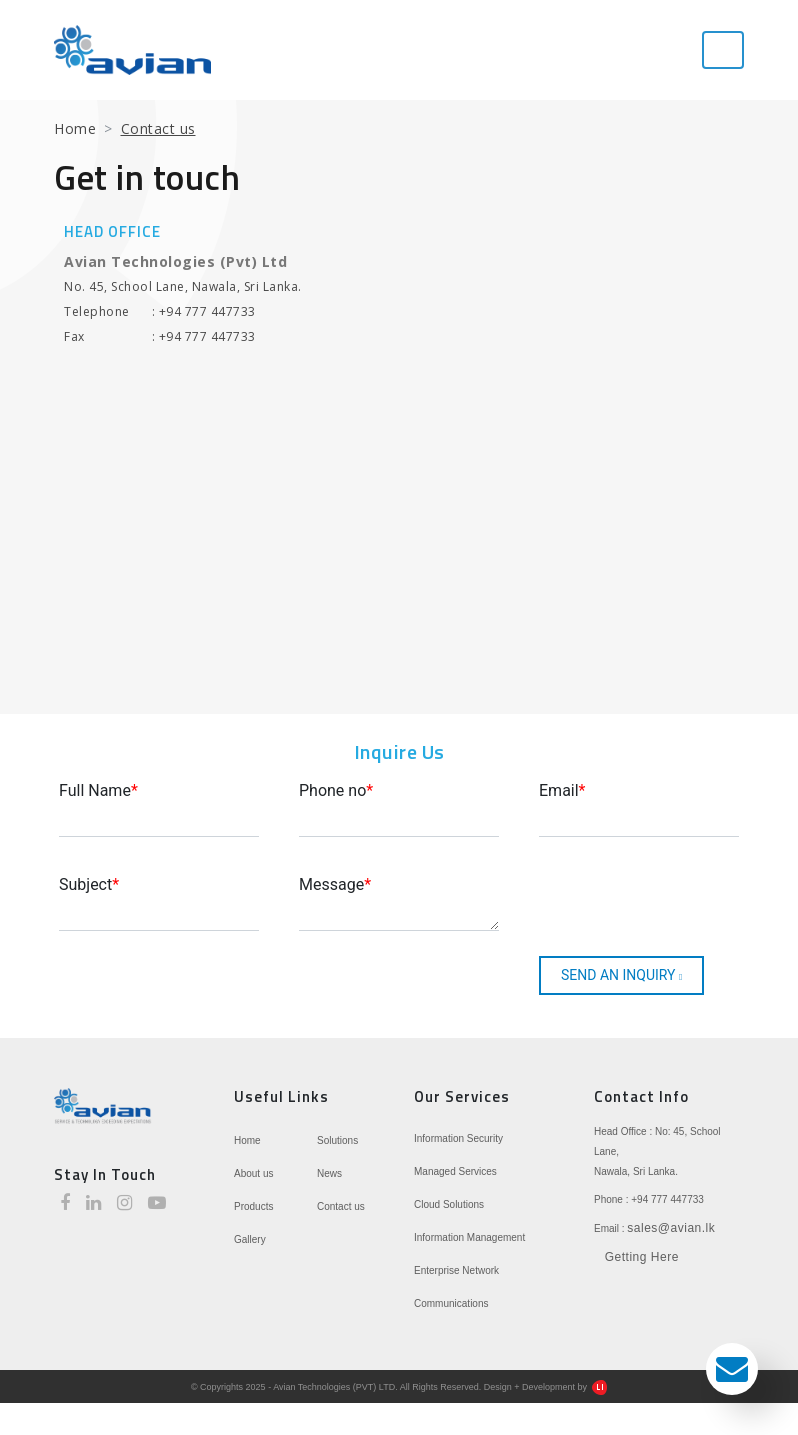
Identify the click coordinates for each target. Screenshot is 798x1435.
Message (335, 884)
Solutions (337, 1140)
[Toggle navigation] (723, 50)
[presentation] (645, 900)
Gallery (250, 1239)
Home (75, 128)
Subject (89, 884)
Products (253, 1206)
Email (562, 790)
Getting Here (642, 1257)
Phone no (336, 790)
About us (253, 1173)
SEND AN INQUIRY (621, 975)
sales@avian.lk (671, 1228)
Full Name (98, 790)
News (329, 1173)
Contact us (341, 1206)
